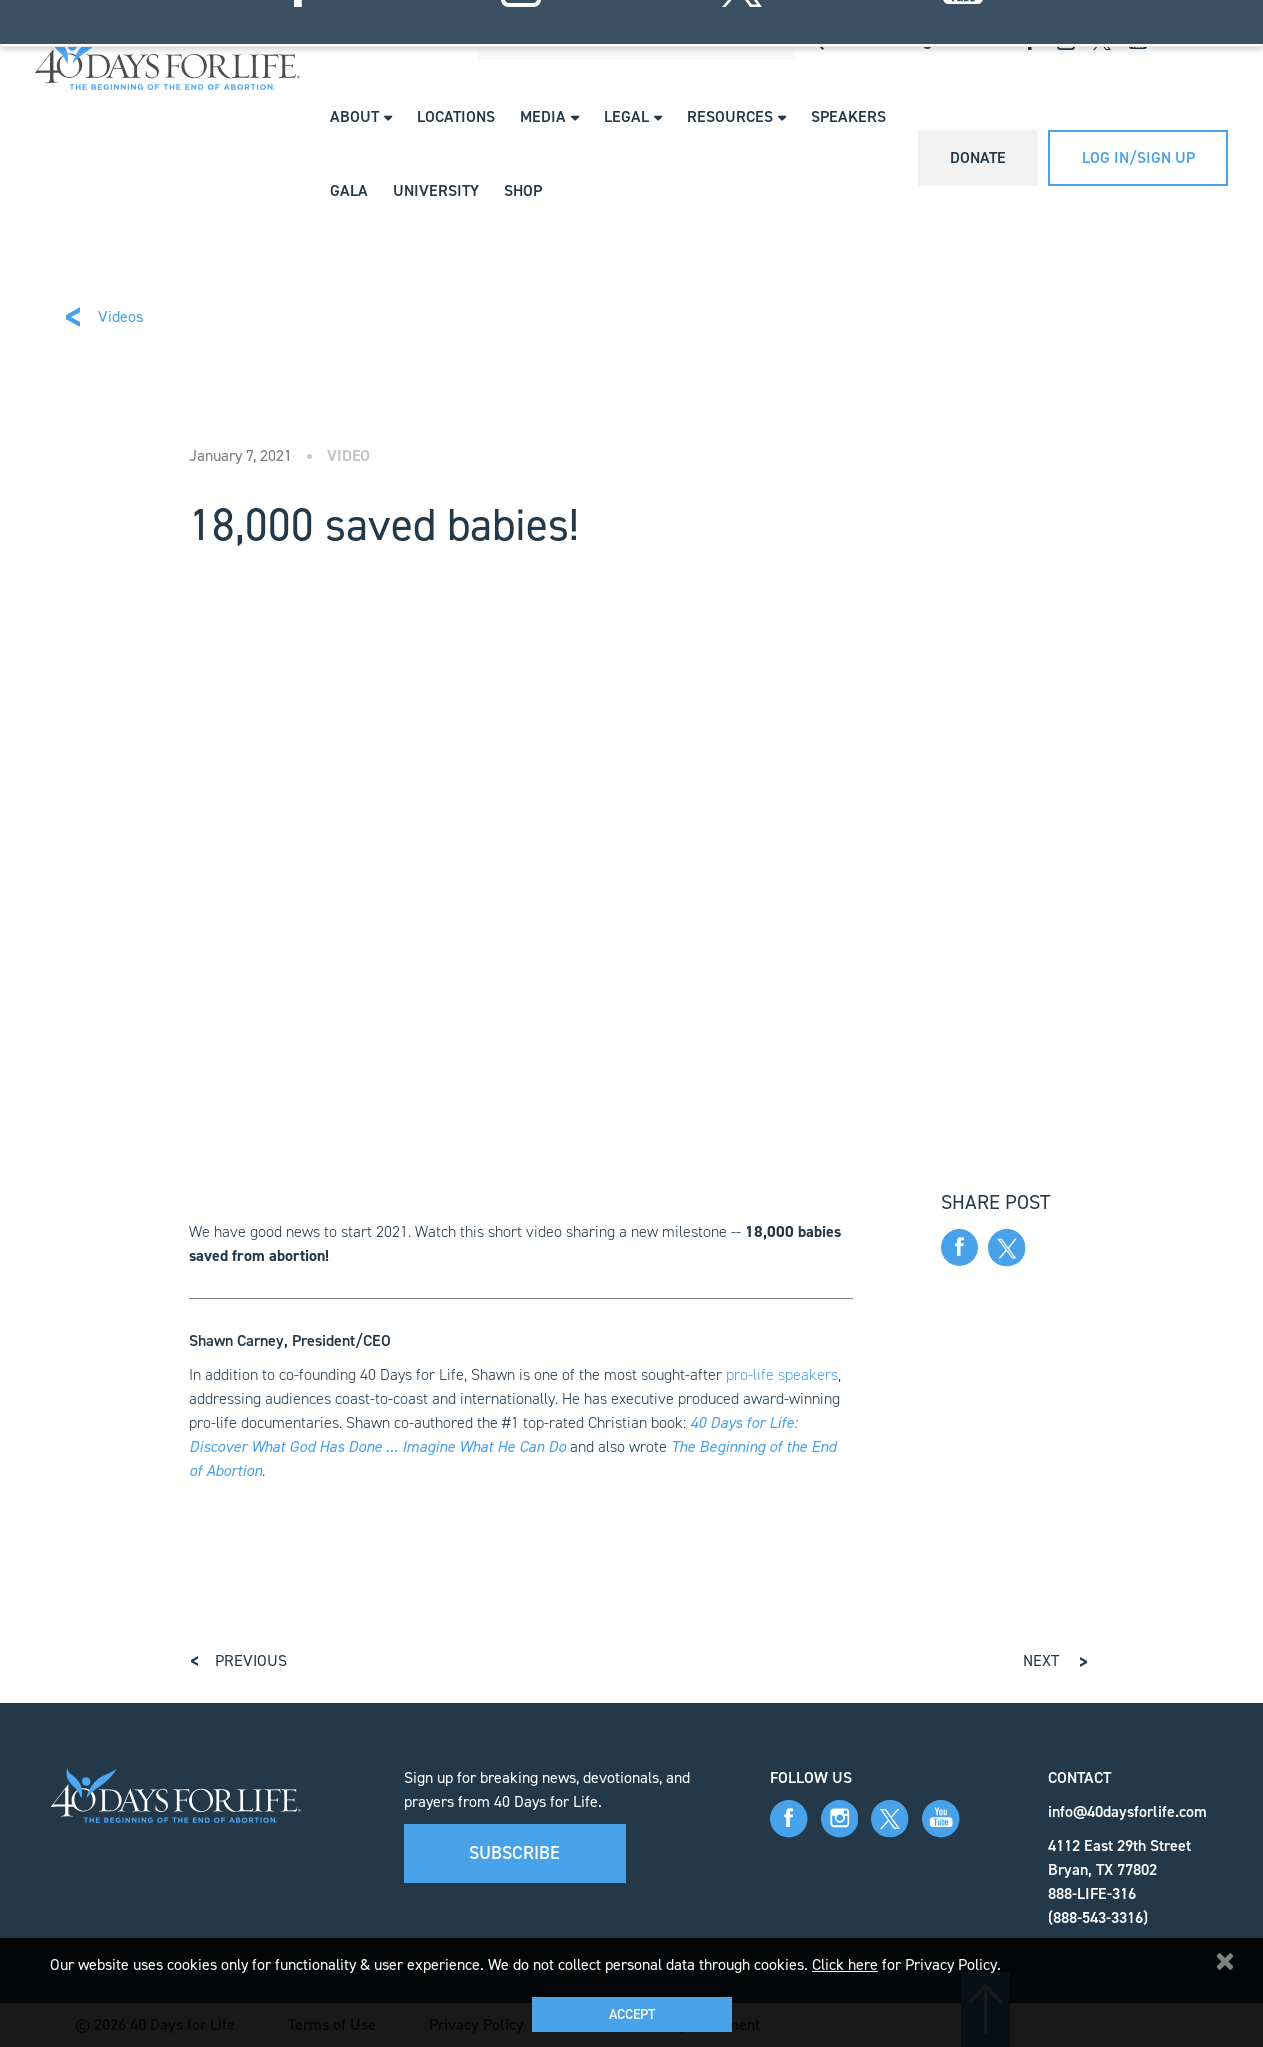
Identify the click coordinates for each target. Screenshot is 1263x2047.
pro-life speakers (782, 1374)
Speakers (848, 116)
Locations (456, 116)
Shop (523, 190)
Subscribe (514, 1853)
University (436, 190)
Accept (632, 2014)
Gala (349, 190)
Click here (845, 1964)
